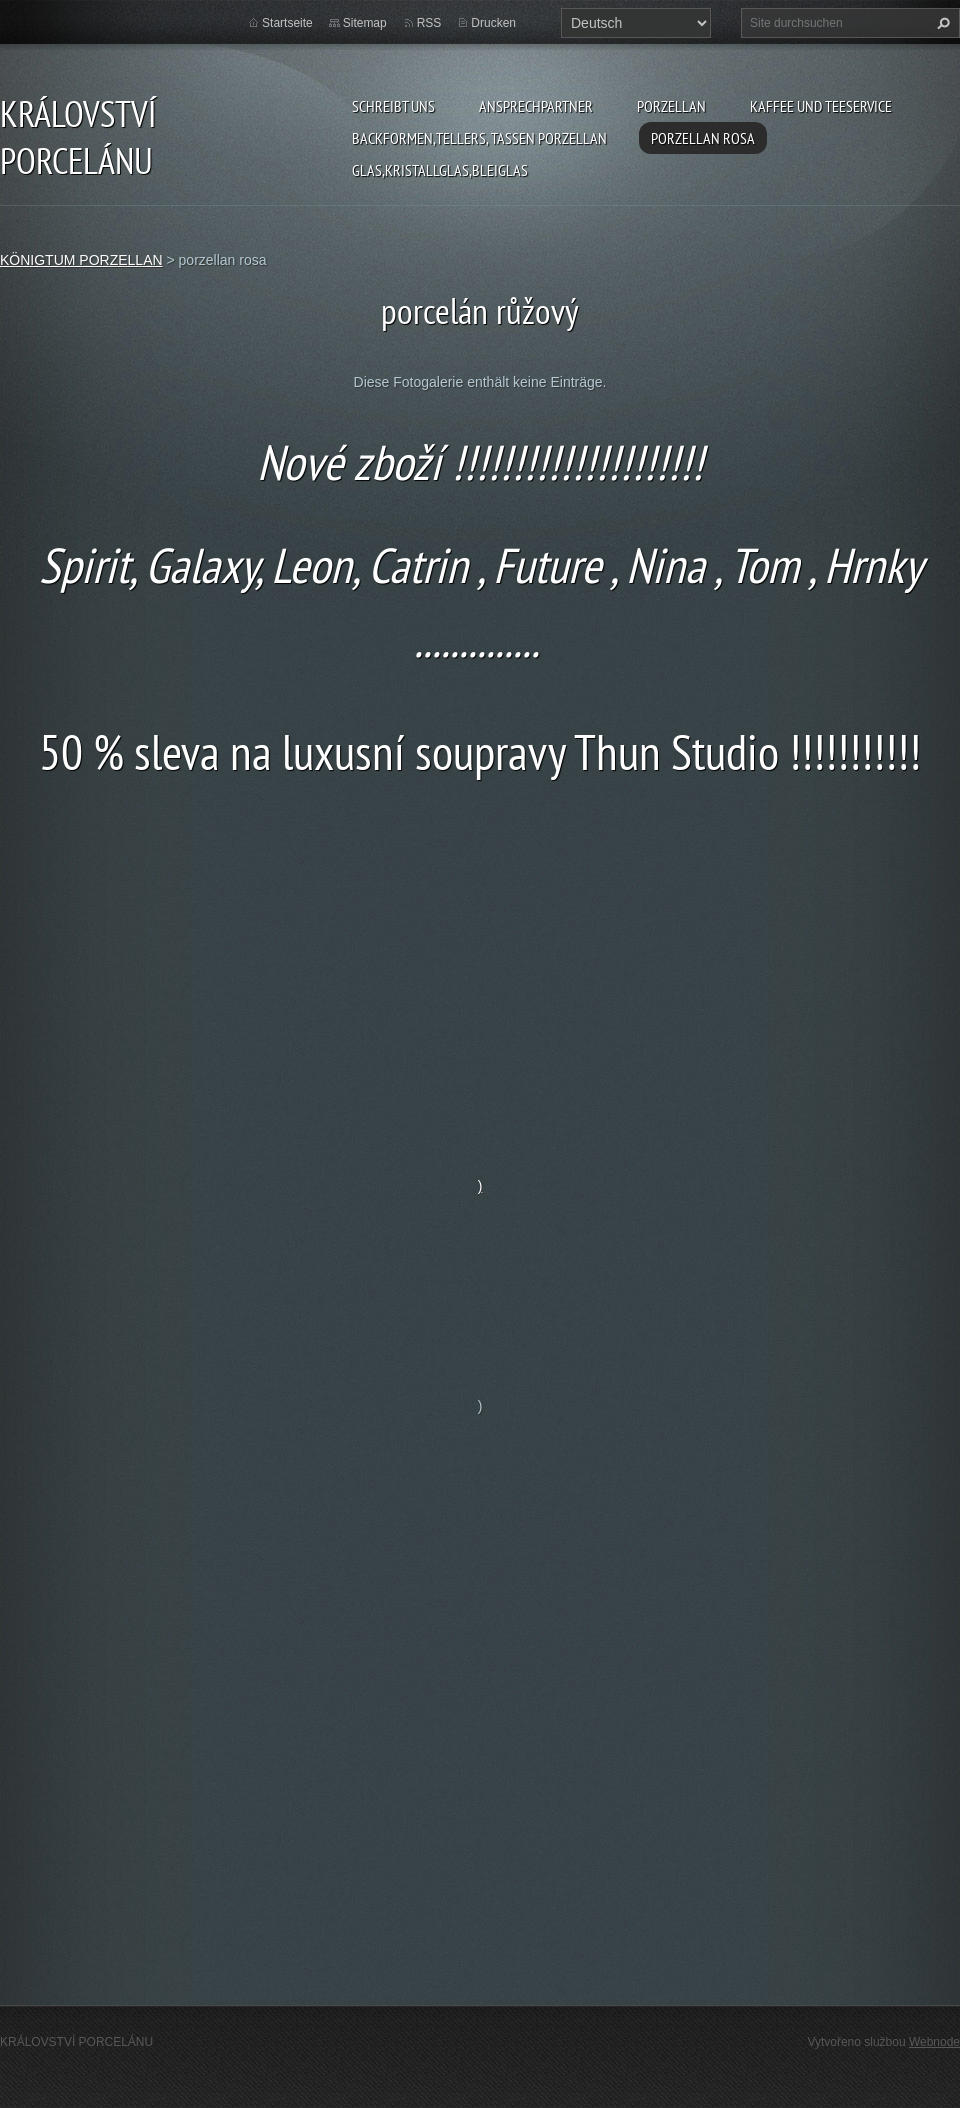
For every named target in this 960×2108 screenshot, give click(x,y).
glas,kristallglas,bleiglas (440, 170)
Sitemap (365, 23)
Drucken (493, 23)
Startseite (287, 23)
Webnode (934, 2042)
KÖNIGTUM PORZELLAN (81, 260)
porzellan (671, 106)
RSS (429, 23)
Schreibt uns (393, 106)
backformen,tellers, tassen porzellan (479, 138)
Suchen (941, 23)
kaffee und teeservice (821, 106)
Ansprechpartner (536, 106)
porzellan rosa (703, 138)
